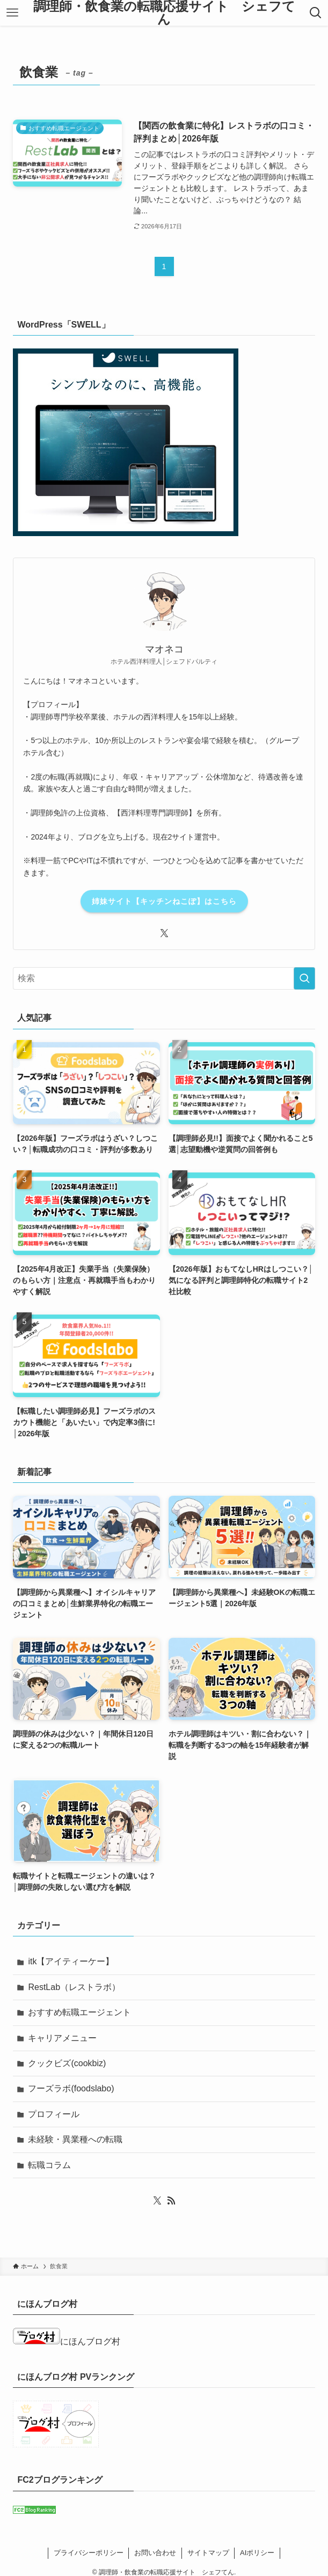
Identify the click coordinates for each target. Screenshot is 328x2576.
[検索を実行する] (304, 978)
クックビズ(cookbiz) (67, 2063)
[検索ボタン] (315, 13)
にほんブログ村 (66, 2341)
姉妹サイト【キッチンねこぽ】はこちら (164, 901)
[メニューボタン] (12, 13)
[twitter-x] (164, 933)
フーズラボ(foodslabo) (71, 2088)
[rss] (171, 2200)
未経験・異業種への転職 (75, 2139)
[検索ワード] (164, 978)
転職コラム (49, 2165)
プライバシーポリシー (88, 2553)
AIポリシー (257, 2553)
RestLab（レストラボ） (74, 1987)
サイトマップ (208, 2553)
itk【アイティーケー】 (71, 1961)
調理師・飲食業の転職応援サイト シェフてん (164, 13)
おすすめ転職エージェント (79, 2012)
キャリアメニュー (62, 2038)
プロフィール (53, 2114)
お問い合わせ (155, 2553)
